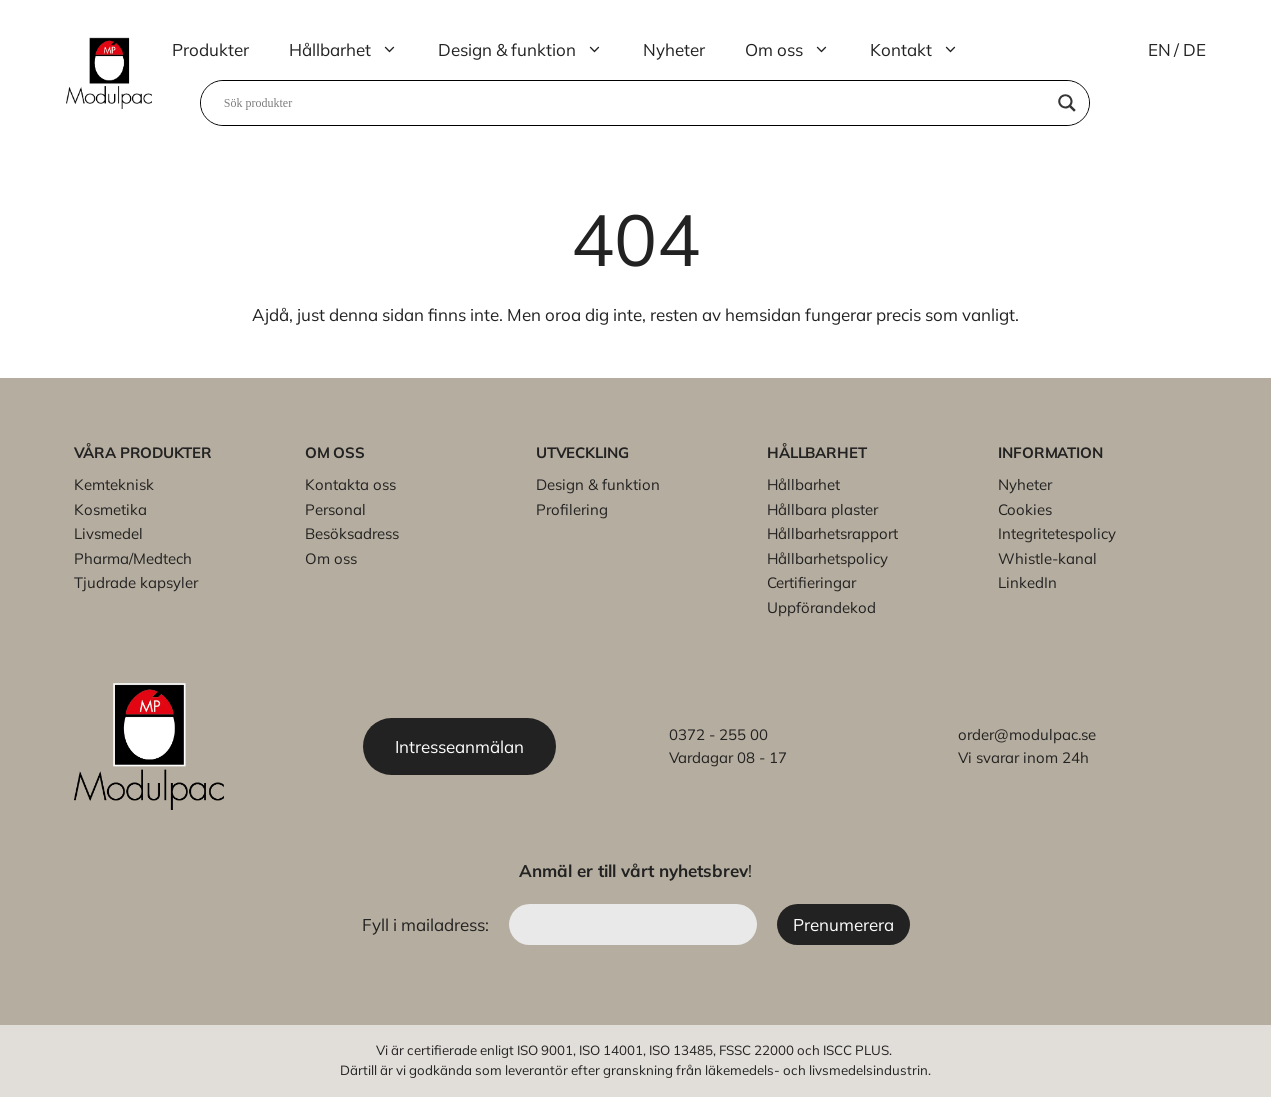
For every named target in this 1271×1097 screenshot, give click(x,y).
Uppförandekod (821, 607)
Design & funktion (530, 50)
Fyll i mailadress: (427, 924)
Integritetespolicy (1057, 533)
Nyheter (674, 49)
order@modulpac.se (1027, 734)
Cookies (1025, 509)
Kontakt (924, 50)
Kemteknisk (114, 484)
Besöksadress (352, 533)
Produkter (210, 49)
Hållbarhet (353, 50)
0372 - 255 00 (718, 734)
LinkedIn (1027, 582)
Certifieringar (811, 582)
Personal (335, 509)
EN (1159, 49)
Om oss (797, 50)
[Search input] (636, 103)
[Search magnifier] (1067, 103)
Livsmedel (108, 533)
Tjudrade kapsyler (136, 582)
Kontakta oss (350, 484)
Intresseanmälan (459, 746)
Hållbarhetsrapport (832, 533)
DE (1194, 49)
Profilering (572, 509)
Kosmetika (110, 509)
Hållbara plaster (822, 509)
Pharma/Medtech (133, 558)
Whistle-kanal (1047, 558)
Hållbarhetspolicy (827, 558)
